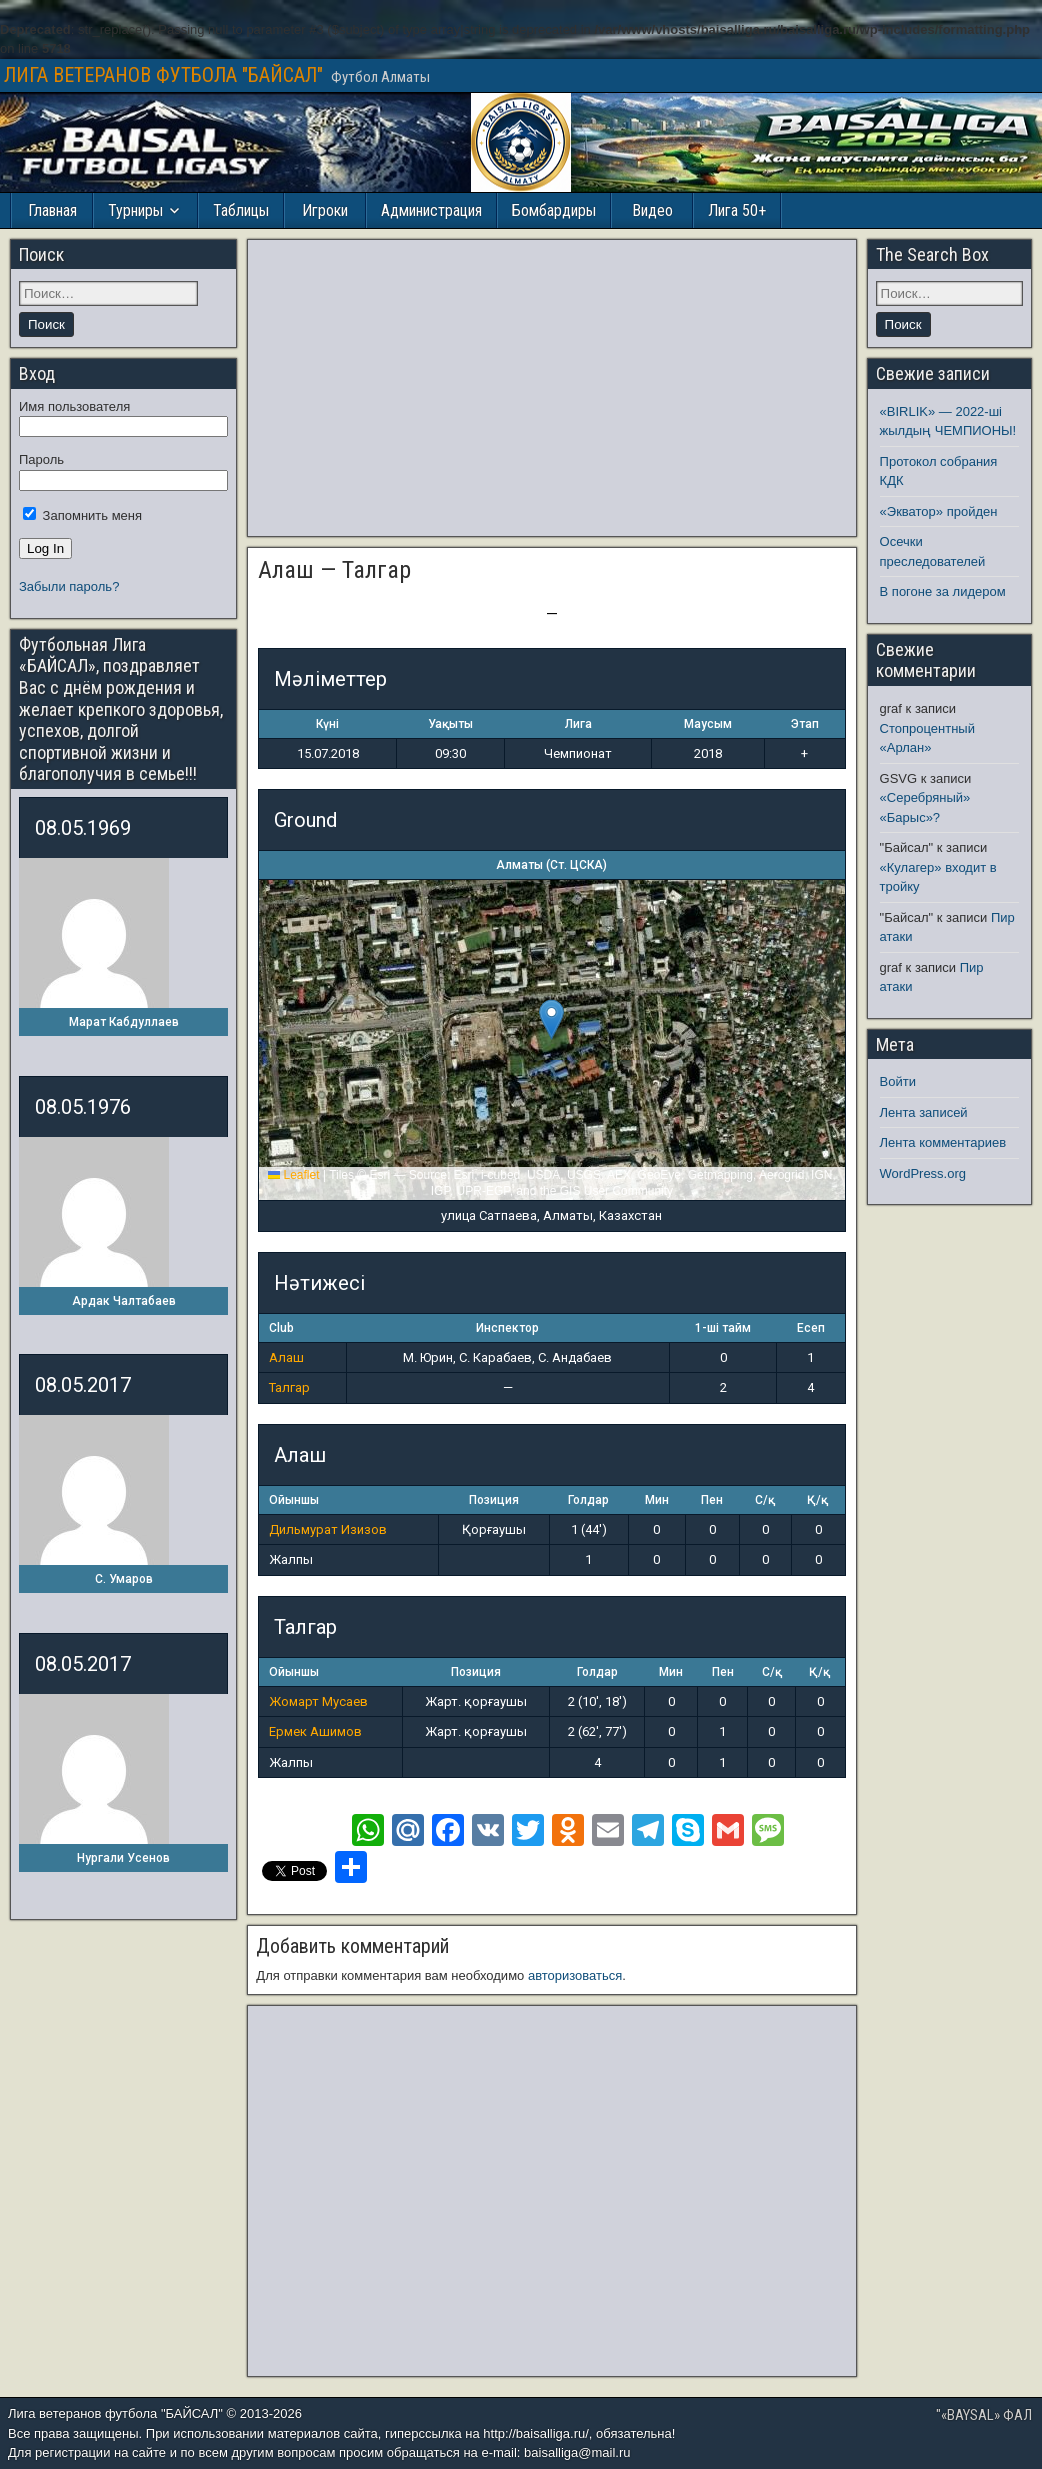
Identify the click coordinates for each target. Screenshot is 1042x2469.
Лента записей (924, 1112)
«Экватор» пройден (939, 511)
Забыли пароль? (69, 586)
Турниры (135, 210)
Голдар (588, 1500)
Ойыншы (294, 1500)
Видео (652, 210)
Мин (657, 1500)
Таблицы (241, 210)
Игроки (325, 210)
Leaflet (293, 1175)
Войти (898, 1081)
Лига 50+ (737, 210)
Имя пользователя (74, 406)
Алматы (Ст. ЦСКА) (551, 865)
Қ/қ (817, 1500)
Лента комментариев (943, 1142)
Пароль (41, 459)
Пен (712, 1500)
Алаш (286, 1357)
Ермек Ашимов (315, 1731)
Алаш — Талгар (334, 570)
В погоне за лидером (943, 591)
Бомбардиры (554, 210)
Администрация (431, 210)
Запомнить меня (82, 515)
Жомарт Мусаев (318, 1701)
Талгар (289, 1387)
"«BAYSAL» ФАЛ (984, 2415)
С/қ (765, 1500)
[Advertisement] (551, 388)
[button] (551, 1019)
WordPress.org (923, 1173)
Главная (52, 210)
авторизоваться (575, 1975)
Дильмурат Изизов (328, 1529)
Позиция (494, 1500)
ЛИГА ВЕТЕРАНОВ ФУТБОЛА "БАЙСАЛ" (163, 75)
